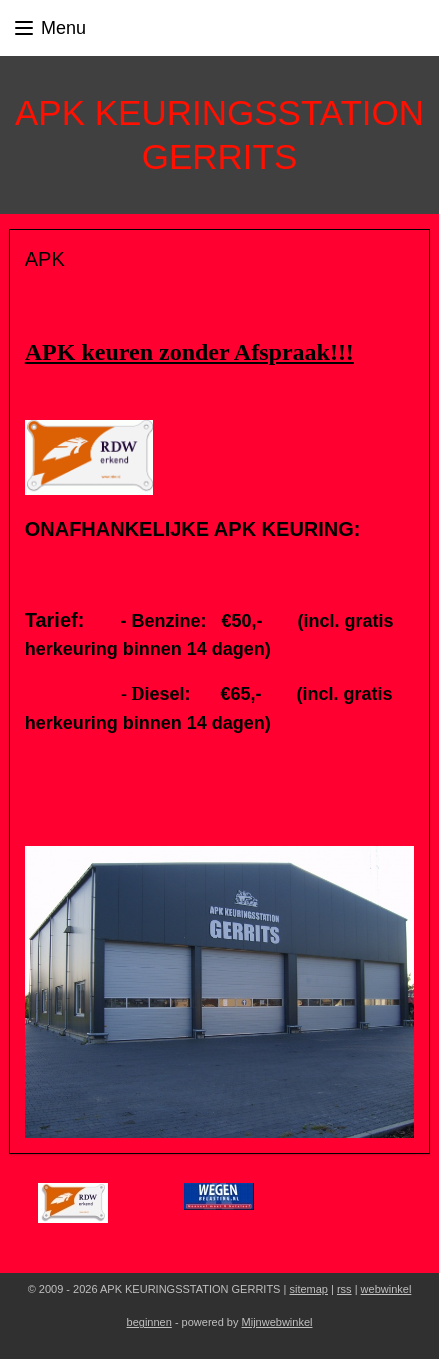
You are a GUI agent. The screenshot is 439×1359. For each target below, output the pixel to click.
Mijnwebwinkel (277, 1322)
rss (344, 1289)
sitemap (308, 1289)
